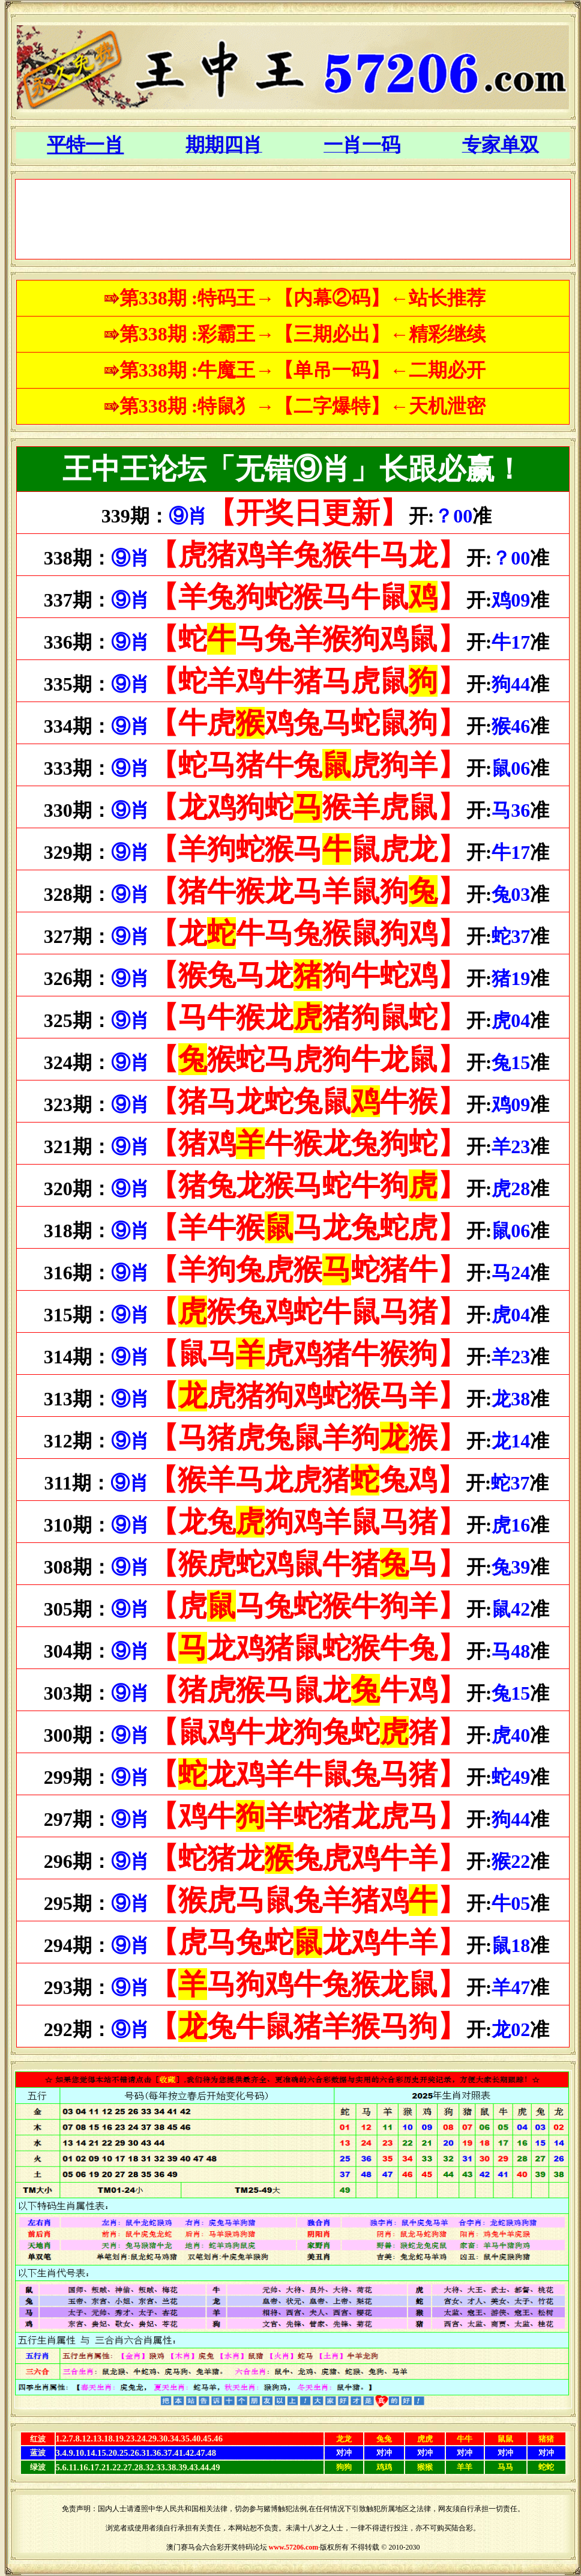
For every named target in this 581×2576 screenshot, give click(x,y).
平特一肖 (85, 145)
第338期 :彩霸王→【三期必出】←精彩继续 (302, 334)
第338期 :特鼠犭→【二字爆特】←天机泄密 (302, 406)
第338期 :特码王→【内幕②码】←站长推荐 (302, 298)
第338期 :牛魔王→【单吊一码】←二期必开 (302, 370)
